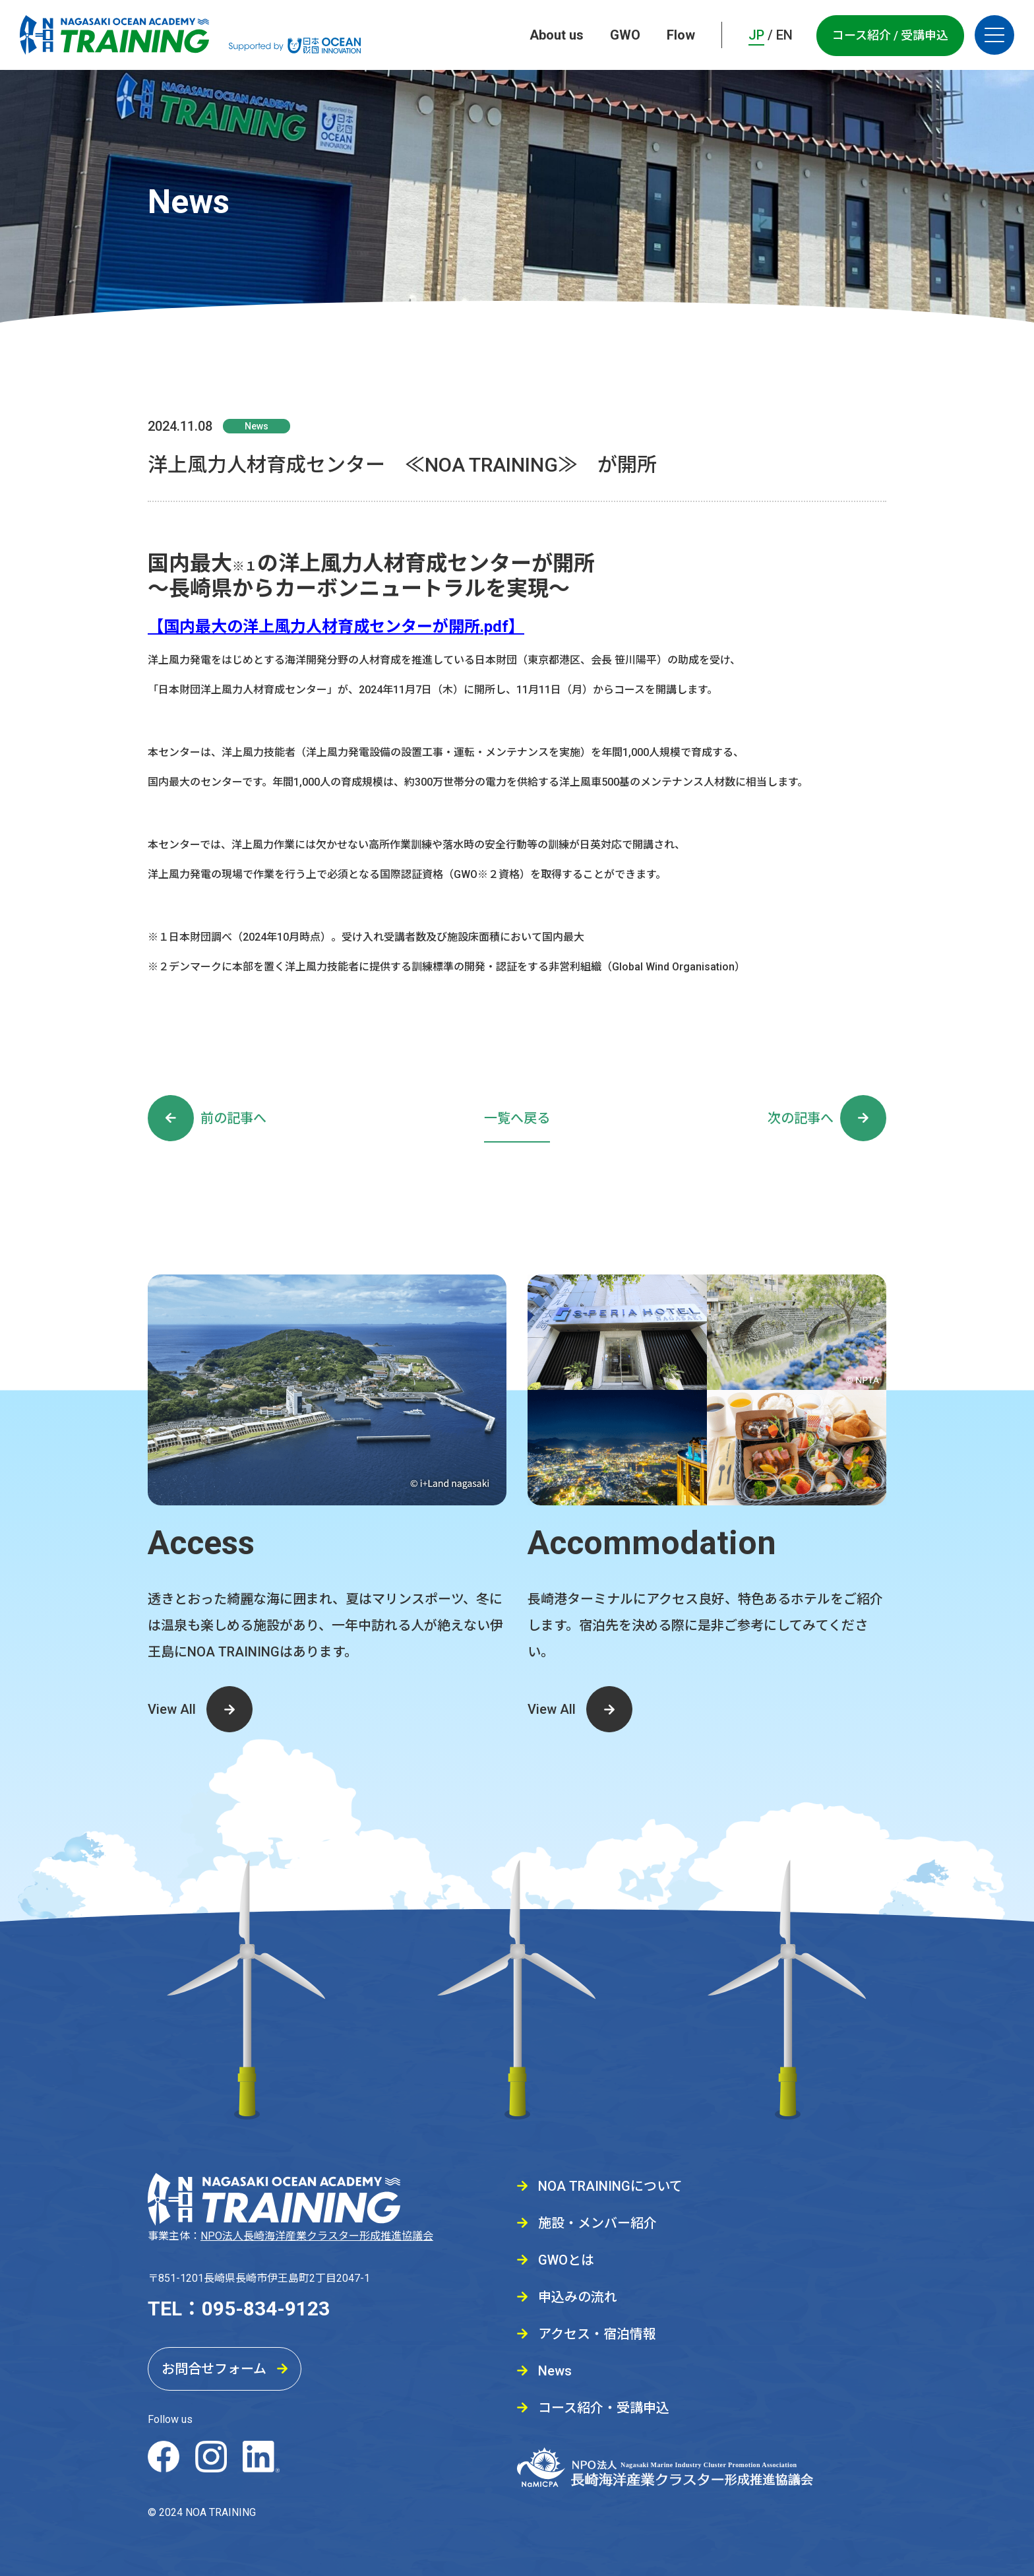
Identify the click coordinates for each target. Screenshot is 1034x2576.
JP (756, 35)
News (256, 426)
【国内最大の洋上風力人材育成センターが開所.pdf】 (336, 626)
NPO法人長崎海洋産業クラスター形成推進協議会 (316, 2236)
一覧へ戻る (517, 1118)
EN (784, 35)
